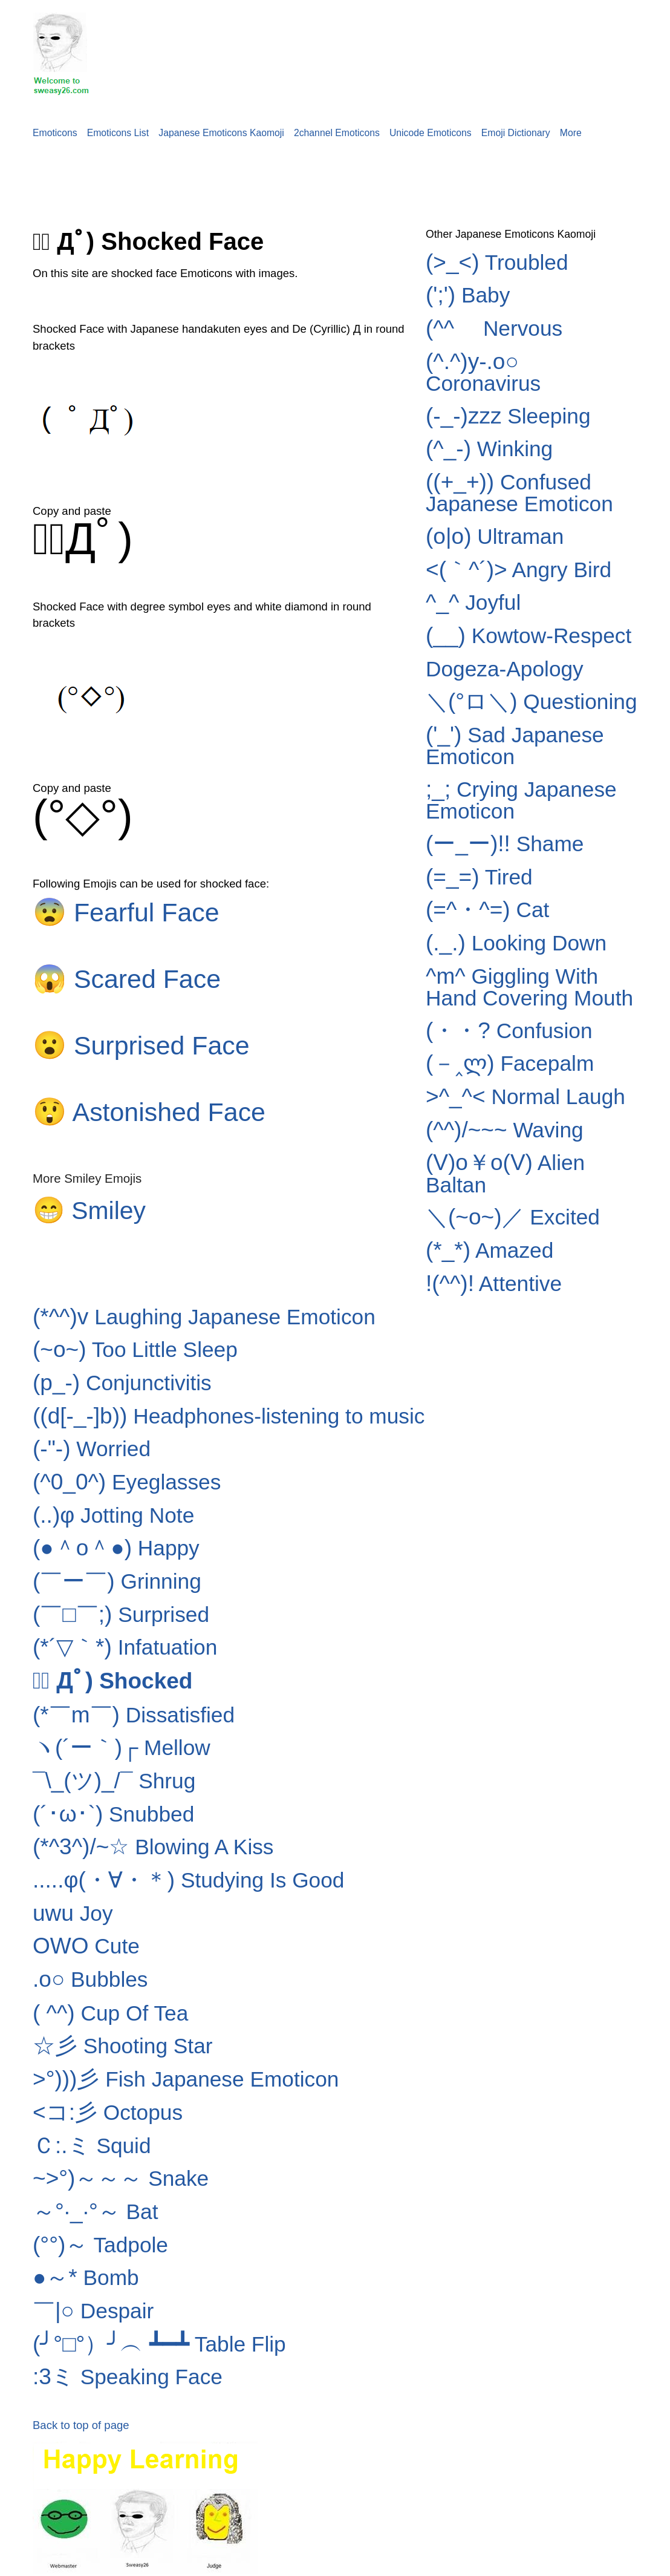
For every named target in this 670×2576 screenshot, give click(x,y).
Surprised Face (141, 1045)
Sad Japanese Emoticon (515, 745)
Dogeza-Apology (505, 669)
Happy (116, 1548)
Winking (489, 448)
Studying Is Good (188, 1880)
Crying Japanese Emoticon (521, 800)
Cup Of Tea (110, 2013)
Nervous (494, 328)
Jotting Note (113, 1515)
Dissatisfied (134, 1715)
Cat (487, 909)
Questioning (531, 701)
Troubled (497, 262)
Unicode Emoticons (430, 133)
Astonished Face (149, 1111)
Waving (505, 1130)
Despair (93, 2311)
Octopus (108, 2112)
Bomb (86, 2277)
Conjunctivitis (122, 1382)
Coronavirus (483, 372)
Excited (513, 1217)
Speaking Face (128, 2376)
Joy (73, 1913)
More (571, 133)
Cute (86, 1946)
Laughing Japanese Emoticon (204, 1317)
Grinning (117, 1581)
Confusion (509, 1030)
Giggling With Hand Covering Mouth (529, 987)
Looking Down (516, 943)
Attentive (494, 1283)
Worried (92, 1448)
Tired (479, 877)
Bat (95, 2211)
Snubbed (113, 1814)
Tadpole (100, 2245)
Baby (468, 295)
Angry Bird (518, 569)
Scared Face (127, 978)
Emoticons (55, 133)
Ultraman (495, 536)
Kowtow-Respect (528, 635)
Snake (121, 2178)
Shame (505, 843)
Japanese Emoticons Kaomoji (221, 133)
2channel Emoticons (337, 133)
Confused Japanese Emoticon (519, 492)
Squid (92, 2145)
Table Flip (159, 2344)
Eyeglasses (127, 1482)
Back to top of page (81, 2425)
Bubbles (90, 1979)
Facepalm (510, 1063)
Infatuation (125, 1647)
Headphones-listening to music (228, 1416)
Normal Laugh (525, 1096)
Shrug (114, 1781)
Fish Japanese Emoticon (186, 2079)
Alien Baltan (505, 1173)
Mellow (121, 1747)
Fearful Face (126, 912)
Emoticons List (118, 133)
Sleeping (508, 416)
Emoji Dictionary (515, 133)
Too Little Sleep (135, 1349)
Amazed (489, 1250)
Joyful (473, 602)
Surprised (121, 1614)
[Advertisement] (220, 176)
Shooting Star (123, 2046)
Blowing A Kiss (153, 1846)
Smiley (89, 1210)
